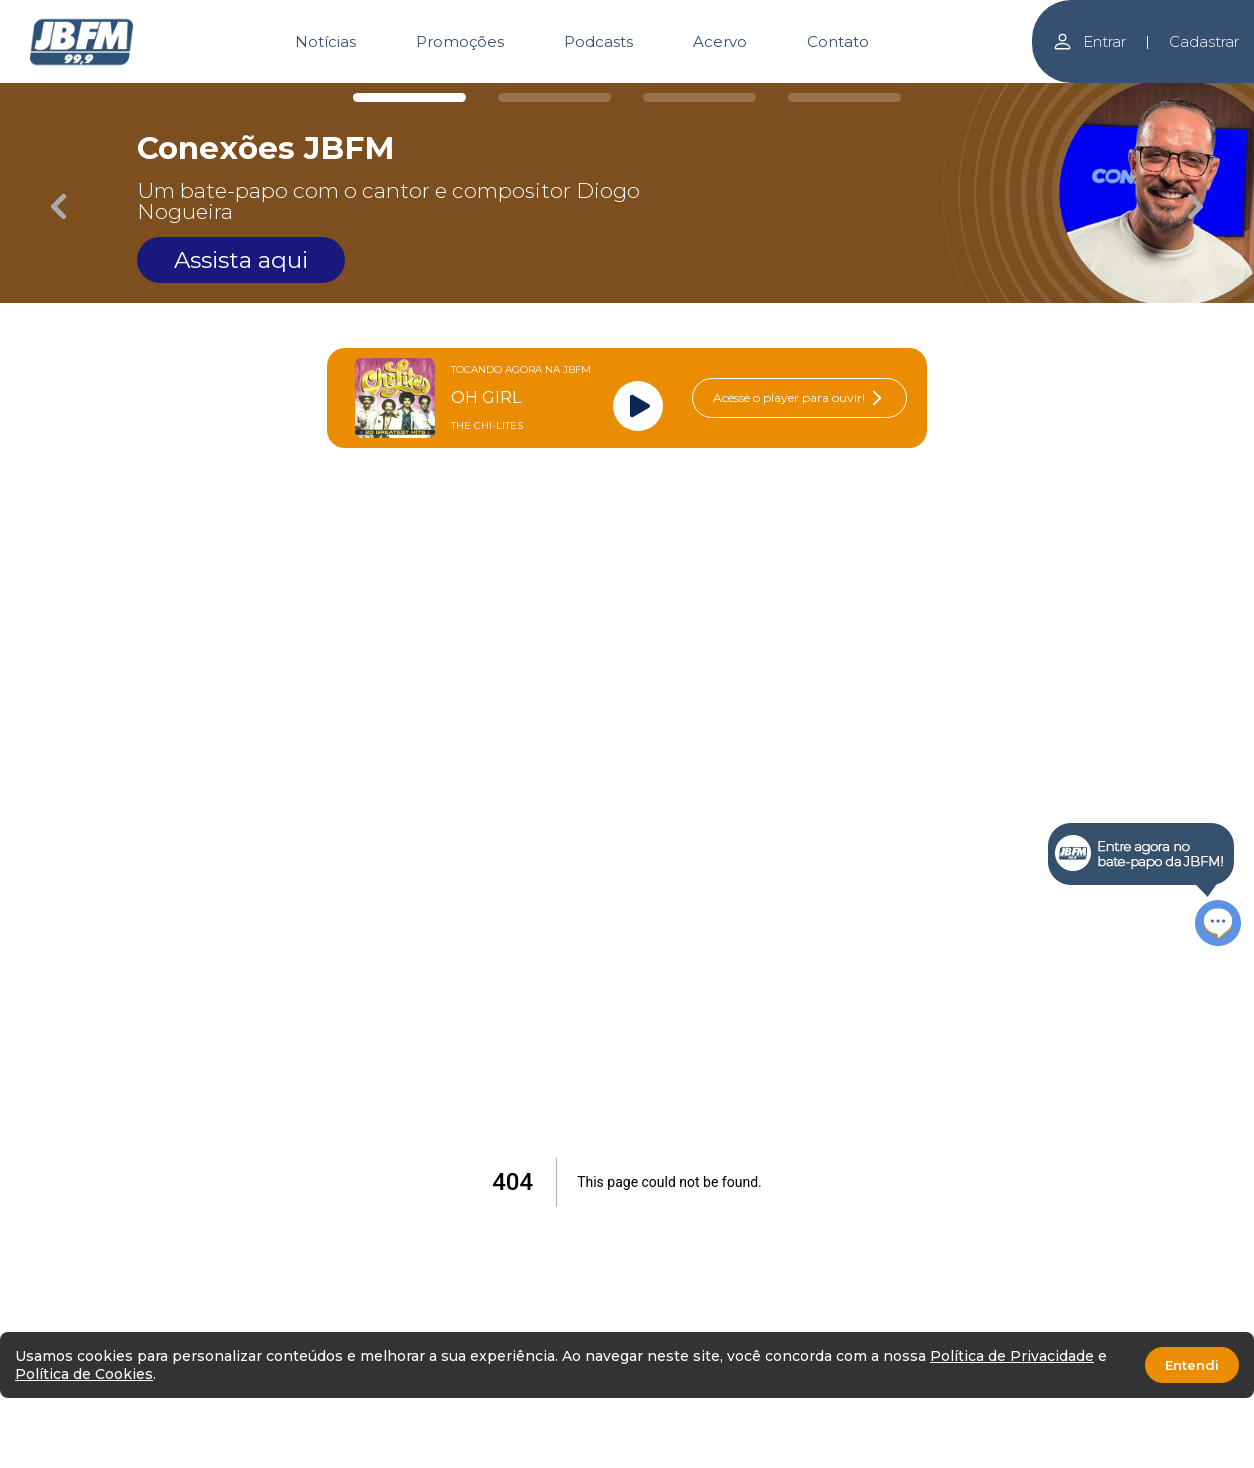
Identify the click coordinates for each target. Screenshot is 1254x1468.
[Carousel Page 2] (554, 97)
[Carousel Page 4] (844, 97)
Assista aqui (241, 260)
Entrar (1089, 41)
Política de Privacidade (1012, 1356)
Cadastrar (1204, 41)
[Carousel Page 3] (699, 97)
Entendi (1192, 1365)
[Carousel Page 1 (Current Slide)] (409, 97)
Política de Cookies (84, 1374)
